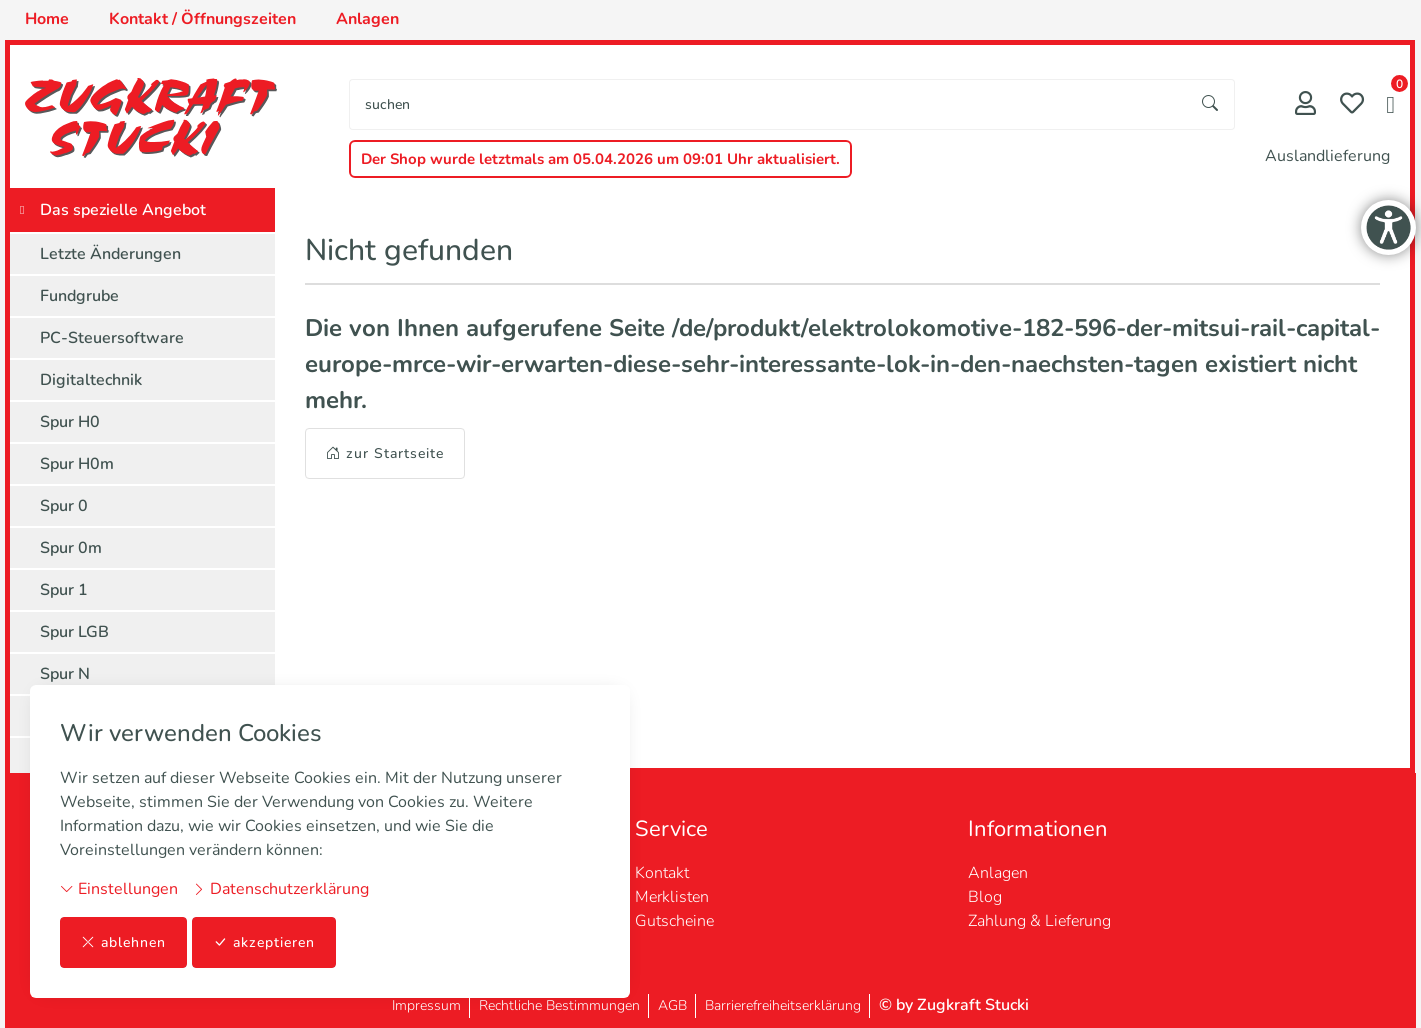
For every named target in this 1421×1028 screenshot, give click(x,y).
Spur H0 (70, 422)
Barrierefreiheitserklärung (783, 1005)
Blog (985, 897)
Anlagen (998, 873)
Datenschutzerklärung (280, 889)
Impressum (426, 1005)
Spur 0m (71, 548)
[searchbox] (768, 104)
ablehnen (123, 942)
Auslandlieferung (1327, 156)
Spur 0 (64, 506)
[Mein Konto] (1305, 105)
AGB (672, 1005)
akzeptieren (264, 942)
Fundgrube (79, 296)
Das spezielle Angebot (123, 210)
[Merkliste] (1352, 105)
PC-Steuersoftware (112, 338)
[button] (1390, 107)
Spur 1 (64, 590)
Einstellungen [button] (119, 889)
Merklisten (672, 897)
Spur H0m (77, 464)
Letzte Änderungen (110, 254)
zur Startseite (385, 453)
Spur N (65, 674)
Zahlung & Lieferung (1039, 921)
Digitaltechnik (91, 380)
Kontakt (662, 873)
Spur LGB (74, 632)
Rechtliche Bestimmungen (559, 1005)
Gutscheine (674, 921)
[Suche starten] (1211, 104)
